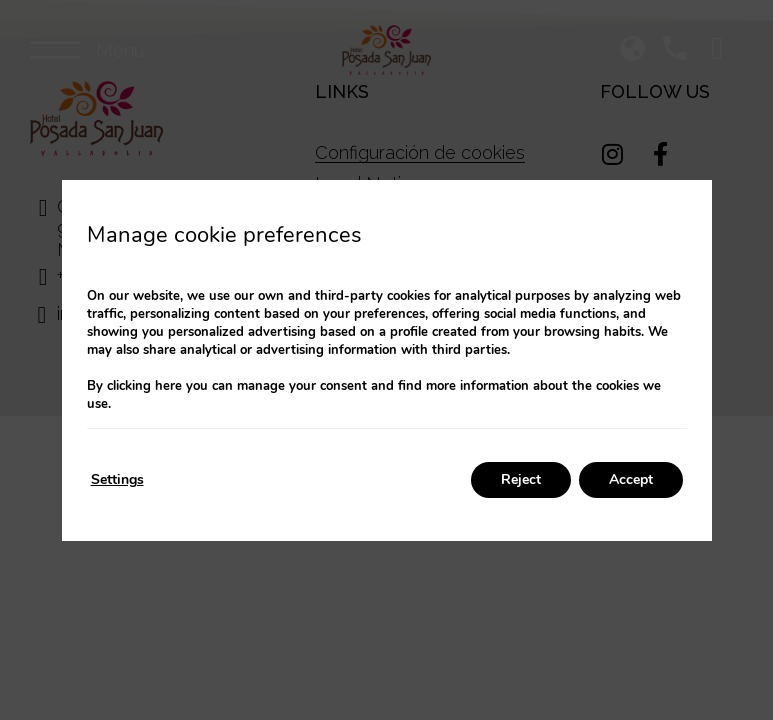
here (168, 386)
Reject (521, 479)
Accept (631, 479)
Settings (117, 479)
